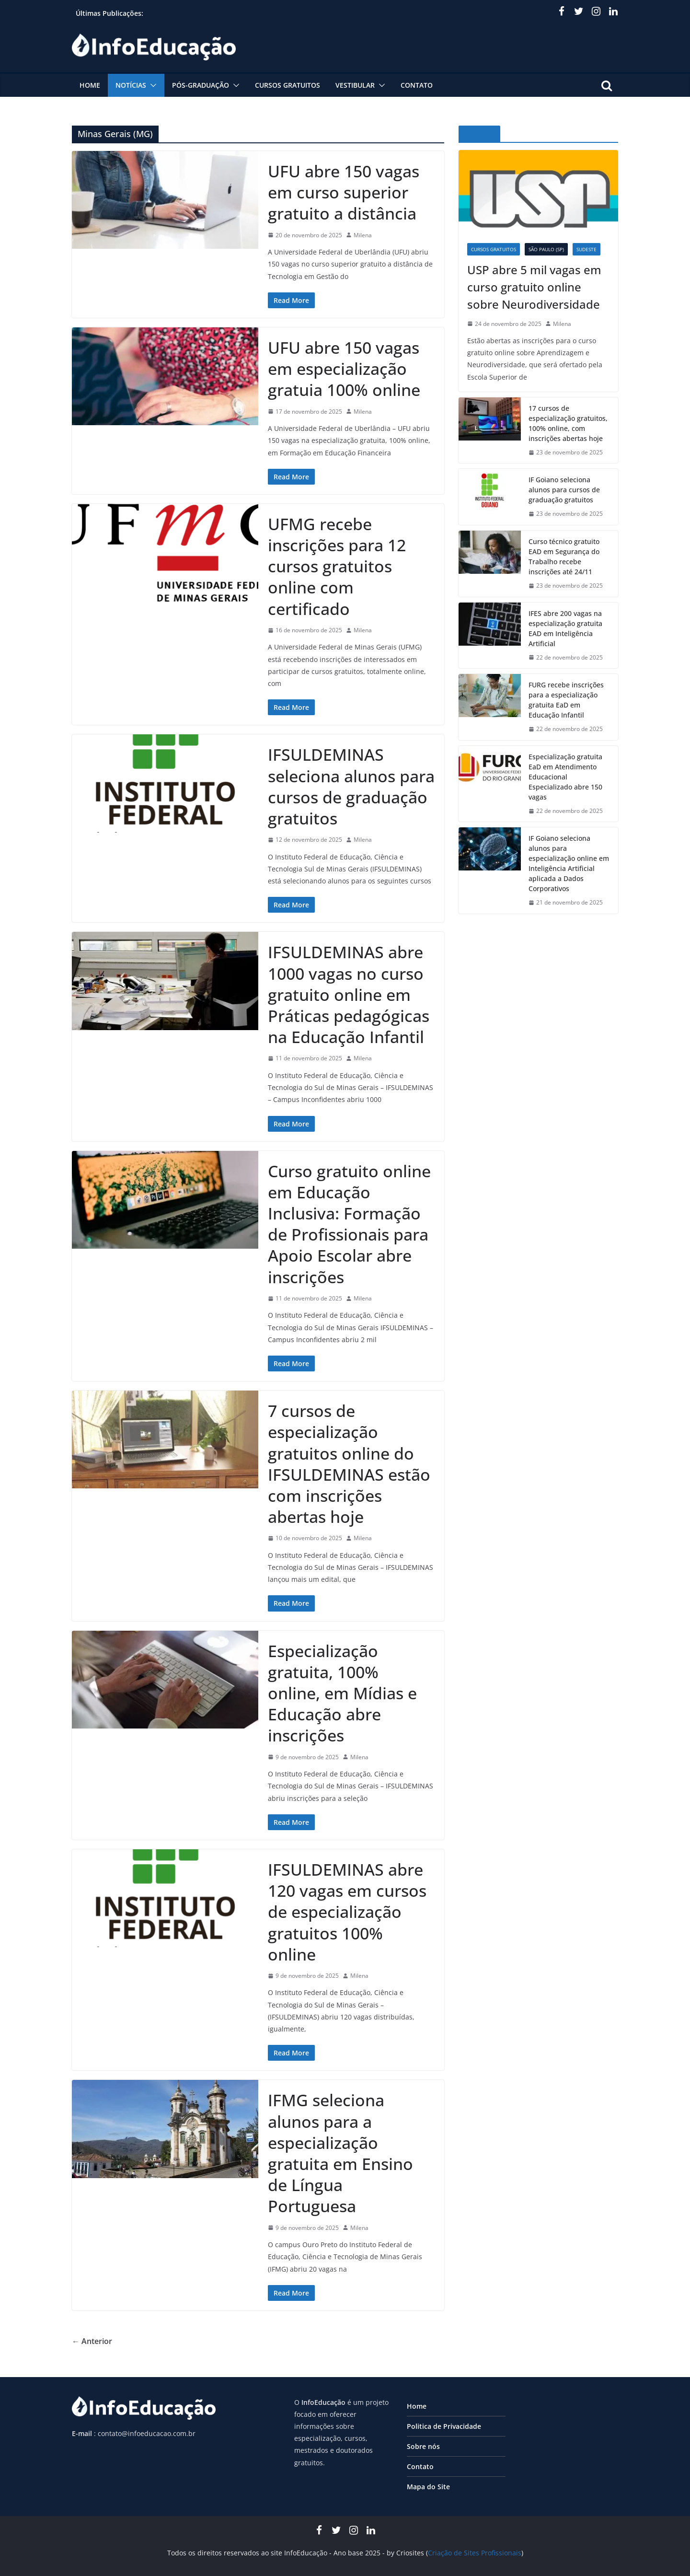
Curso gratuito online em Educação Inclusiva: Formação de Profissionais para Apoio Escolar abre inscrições (349, 1224)
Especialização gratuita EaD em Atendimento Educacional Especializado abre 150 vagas (565, 776)
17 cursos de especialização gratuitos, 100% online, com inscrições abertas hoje (568, 423)
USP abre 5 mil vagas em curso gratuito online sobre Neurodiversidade (534, 287)
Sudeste (586, 249)
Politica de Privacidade (444, 2426)
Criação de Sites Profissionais (474, 2552)
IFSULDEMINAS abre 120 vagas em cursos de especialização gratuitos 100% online (347, 1911)
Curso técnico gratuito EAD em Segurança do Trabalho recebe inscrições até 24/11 (564, 556)
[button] (151, 85)
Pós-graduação (200, 85)
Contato (417, 85)
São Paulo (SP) (546, 249)
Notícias (130, 85)
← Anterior (92, 2341)
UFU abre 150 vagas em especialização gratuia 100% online (344, 369)
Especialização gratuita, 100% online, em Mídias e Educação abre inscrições (342, 1693)
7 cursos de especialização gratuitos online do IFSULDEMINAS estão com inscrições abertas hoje (349, 1464)
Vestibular (355, 85)
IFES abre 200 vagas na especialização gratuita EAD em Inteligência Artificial (565, 628)
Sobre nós (423, 2446)
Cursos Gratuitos (287, 85)
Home (90, 85)
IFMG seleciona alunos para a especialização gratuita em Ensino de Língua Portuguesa (340, 2153)
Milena (363, 235)
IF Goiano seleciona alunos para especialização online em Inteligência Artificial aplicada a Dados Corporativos (569, 863)
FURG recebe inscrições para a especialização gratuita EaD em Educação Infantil (566, 699)
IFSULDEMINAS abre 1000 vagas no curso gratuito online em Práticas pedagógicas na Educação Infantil (348, 994)
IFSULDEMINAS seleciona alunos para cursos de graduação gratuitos (351, 786)
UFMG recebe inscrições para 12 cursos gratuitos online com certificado (337, 566)
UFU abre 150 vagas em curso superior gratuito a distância (343, 192)
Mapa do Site (428, 2486)
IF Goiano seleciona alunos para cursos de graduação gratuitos (564, 489)
